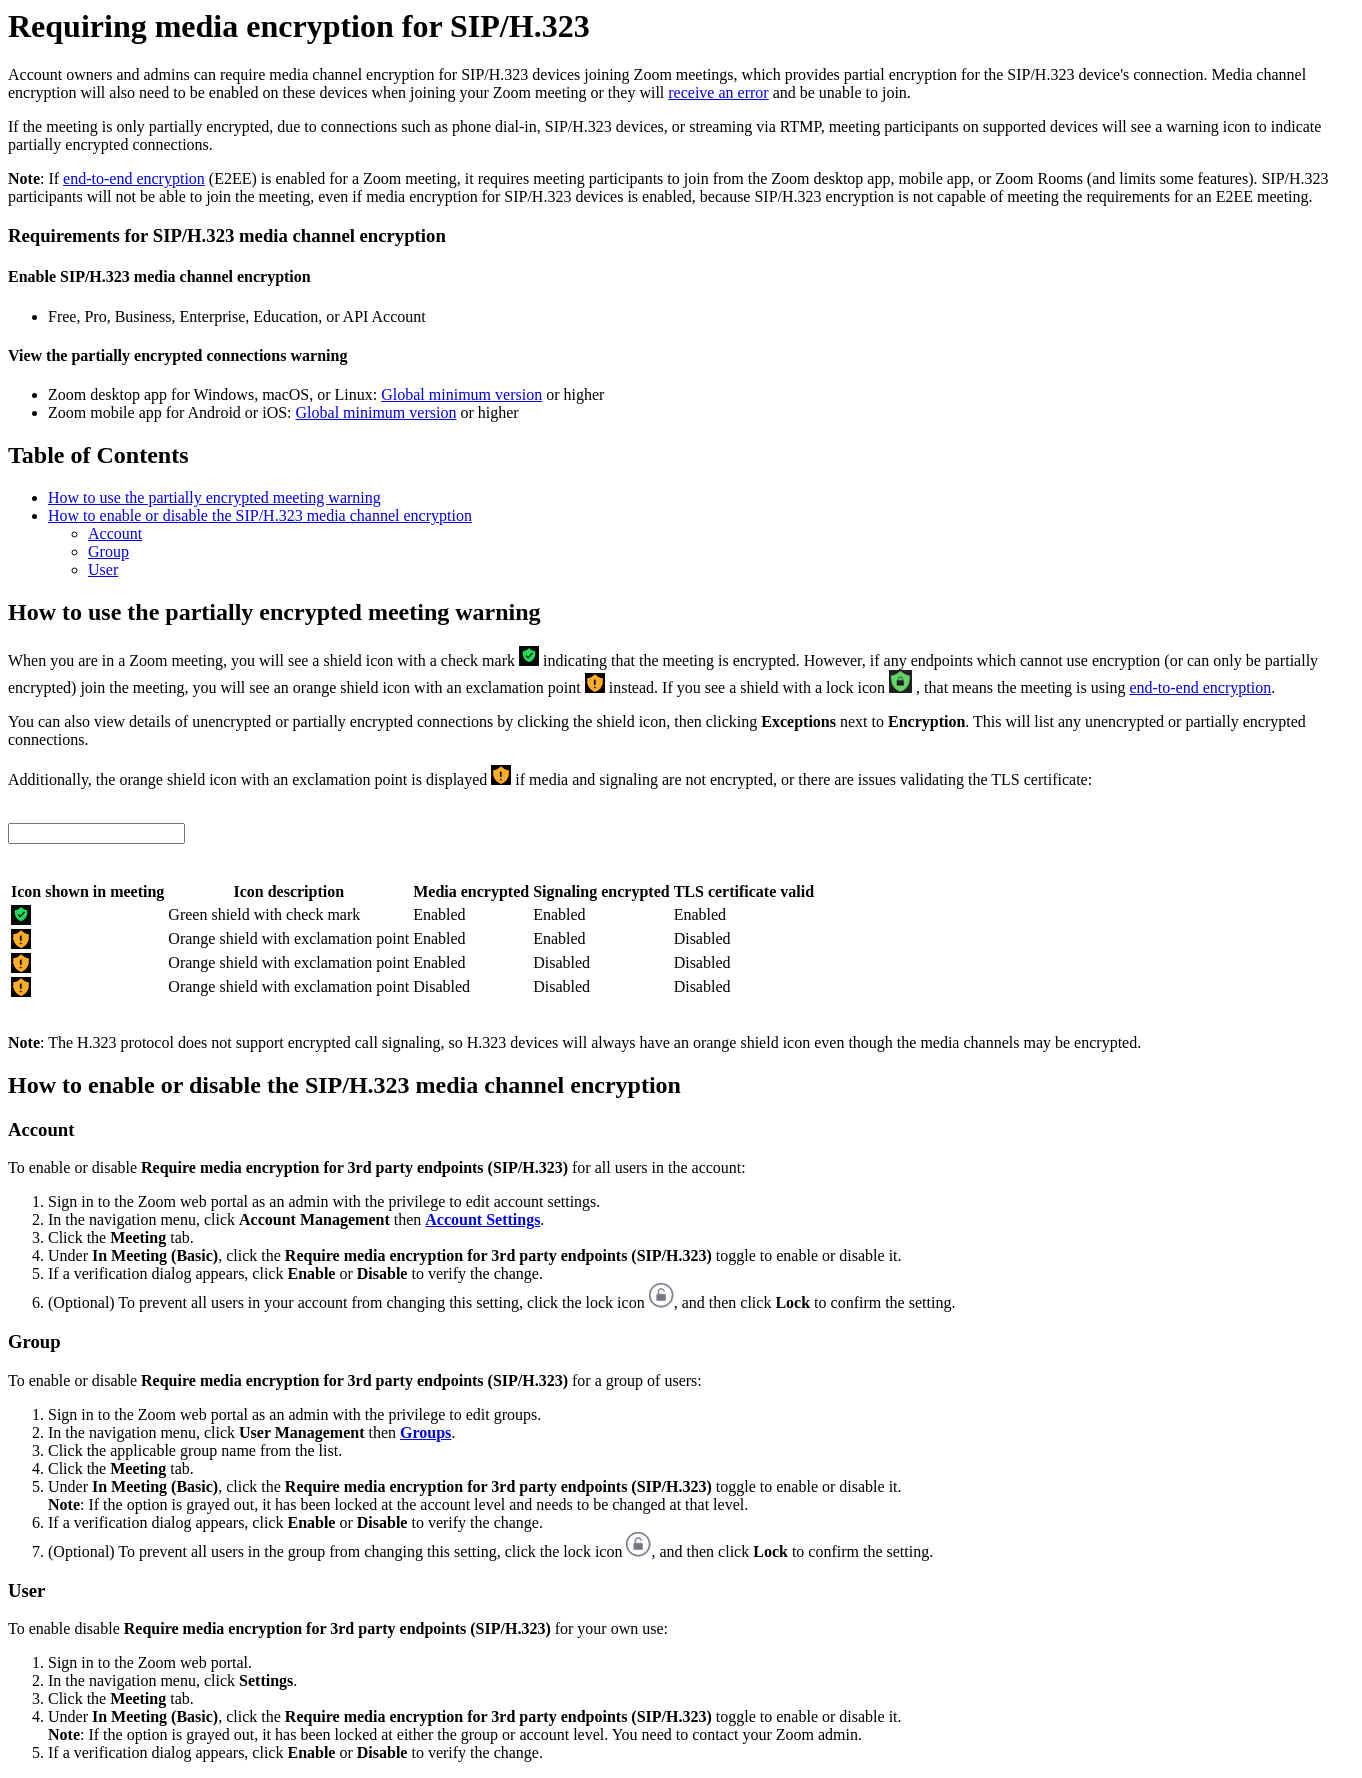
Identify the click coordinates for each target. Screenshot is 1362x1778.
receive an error (718, 92)
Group (108, 551)
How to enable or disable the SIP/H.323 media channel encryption (260, 515)
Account (115, 533)
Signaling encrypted (601, 891)
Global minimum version (461, 394)
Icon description (288, 891)
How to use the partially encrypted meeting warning (214, 497)
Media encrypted (471, 891)
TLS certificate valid (744, 891)
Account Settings (482, 1219)
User (103, 569)
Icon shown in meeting (87, 891)
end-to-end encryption (134, 178)
